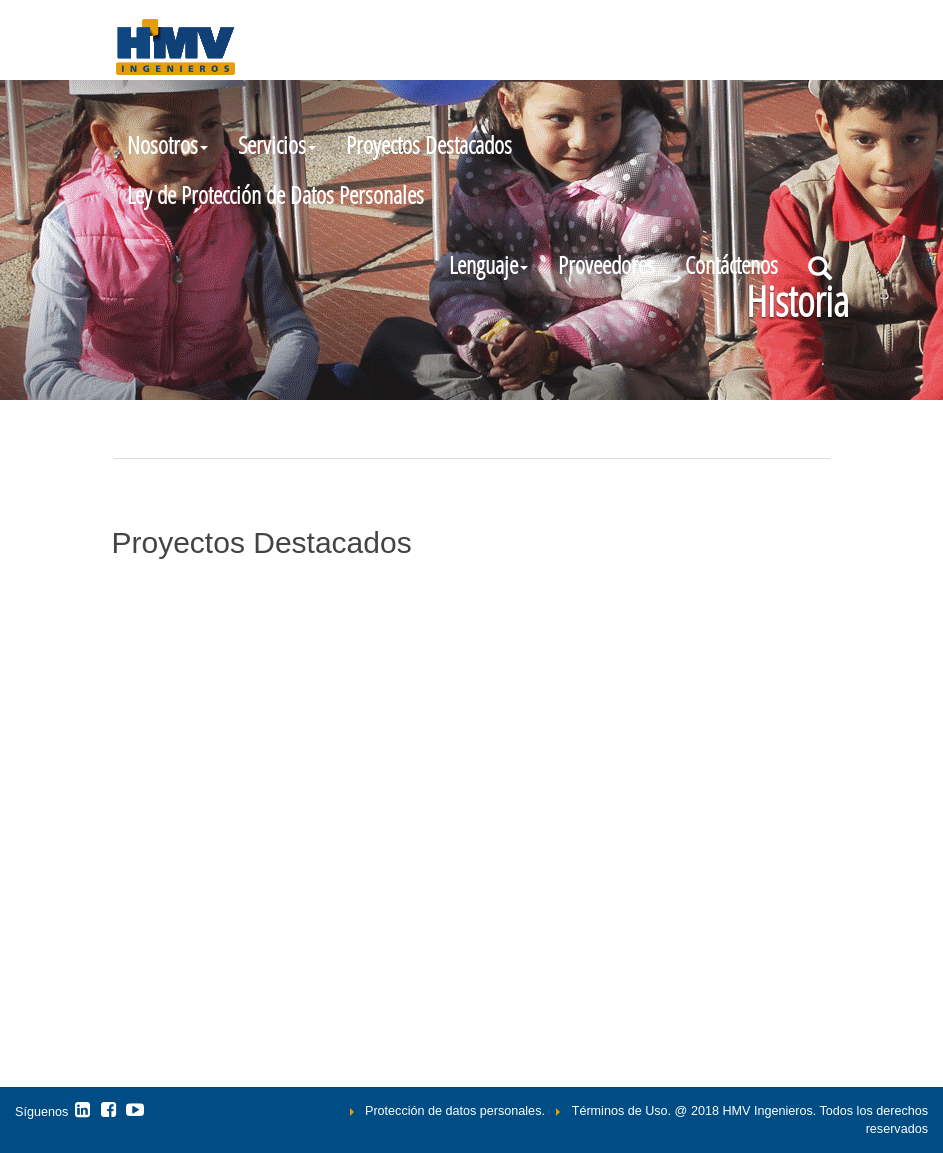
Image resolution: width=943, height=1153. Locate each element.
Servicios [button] (277, 144)
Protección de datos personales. (455, 1111)
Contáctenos (731, 264)
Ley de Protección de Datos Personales (275, 194)
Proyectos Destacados (429, 144)
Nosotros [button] (167, 144)
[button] (488, 265)
